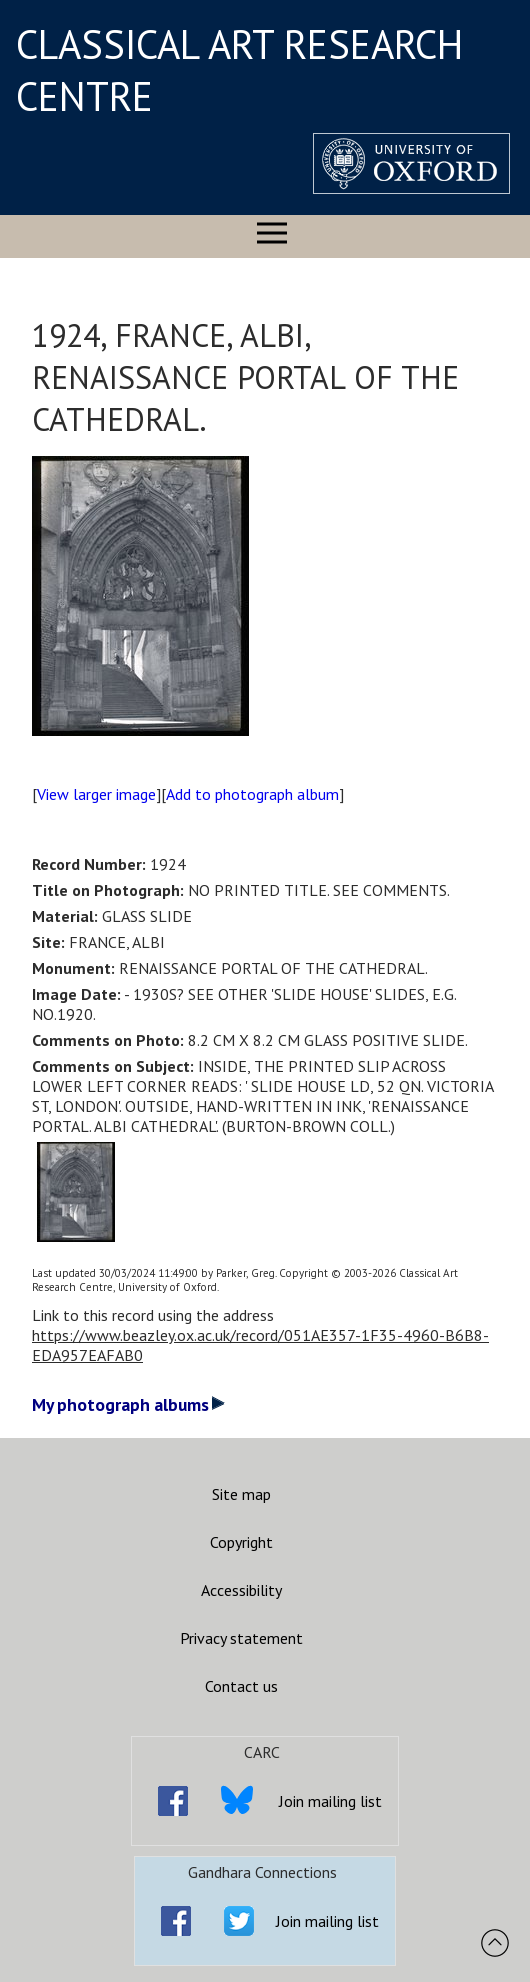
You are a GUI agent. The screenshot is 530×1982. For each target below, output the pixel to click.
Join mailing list (330, 1801)
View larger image (96, 794)
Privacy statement (241, 1638)
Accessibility (241, 1590)
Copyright (241, 1542)
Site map (241, 1494)
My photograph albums (128, 1404)
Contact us (241, 1686)
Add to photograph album (252, 794)
